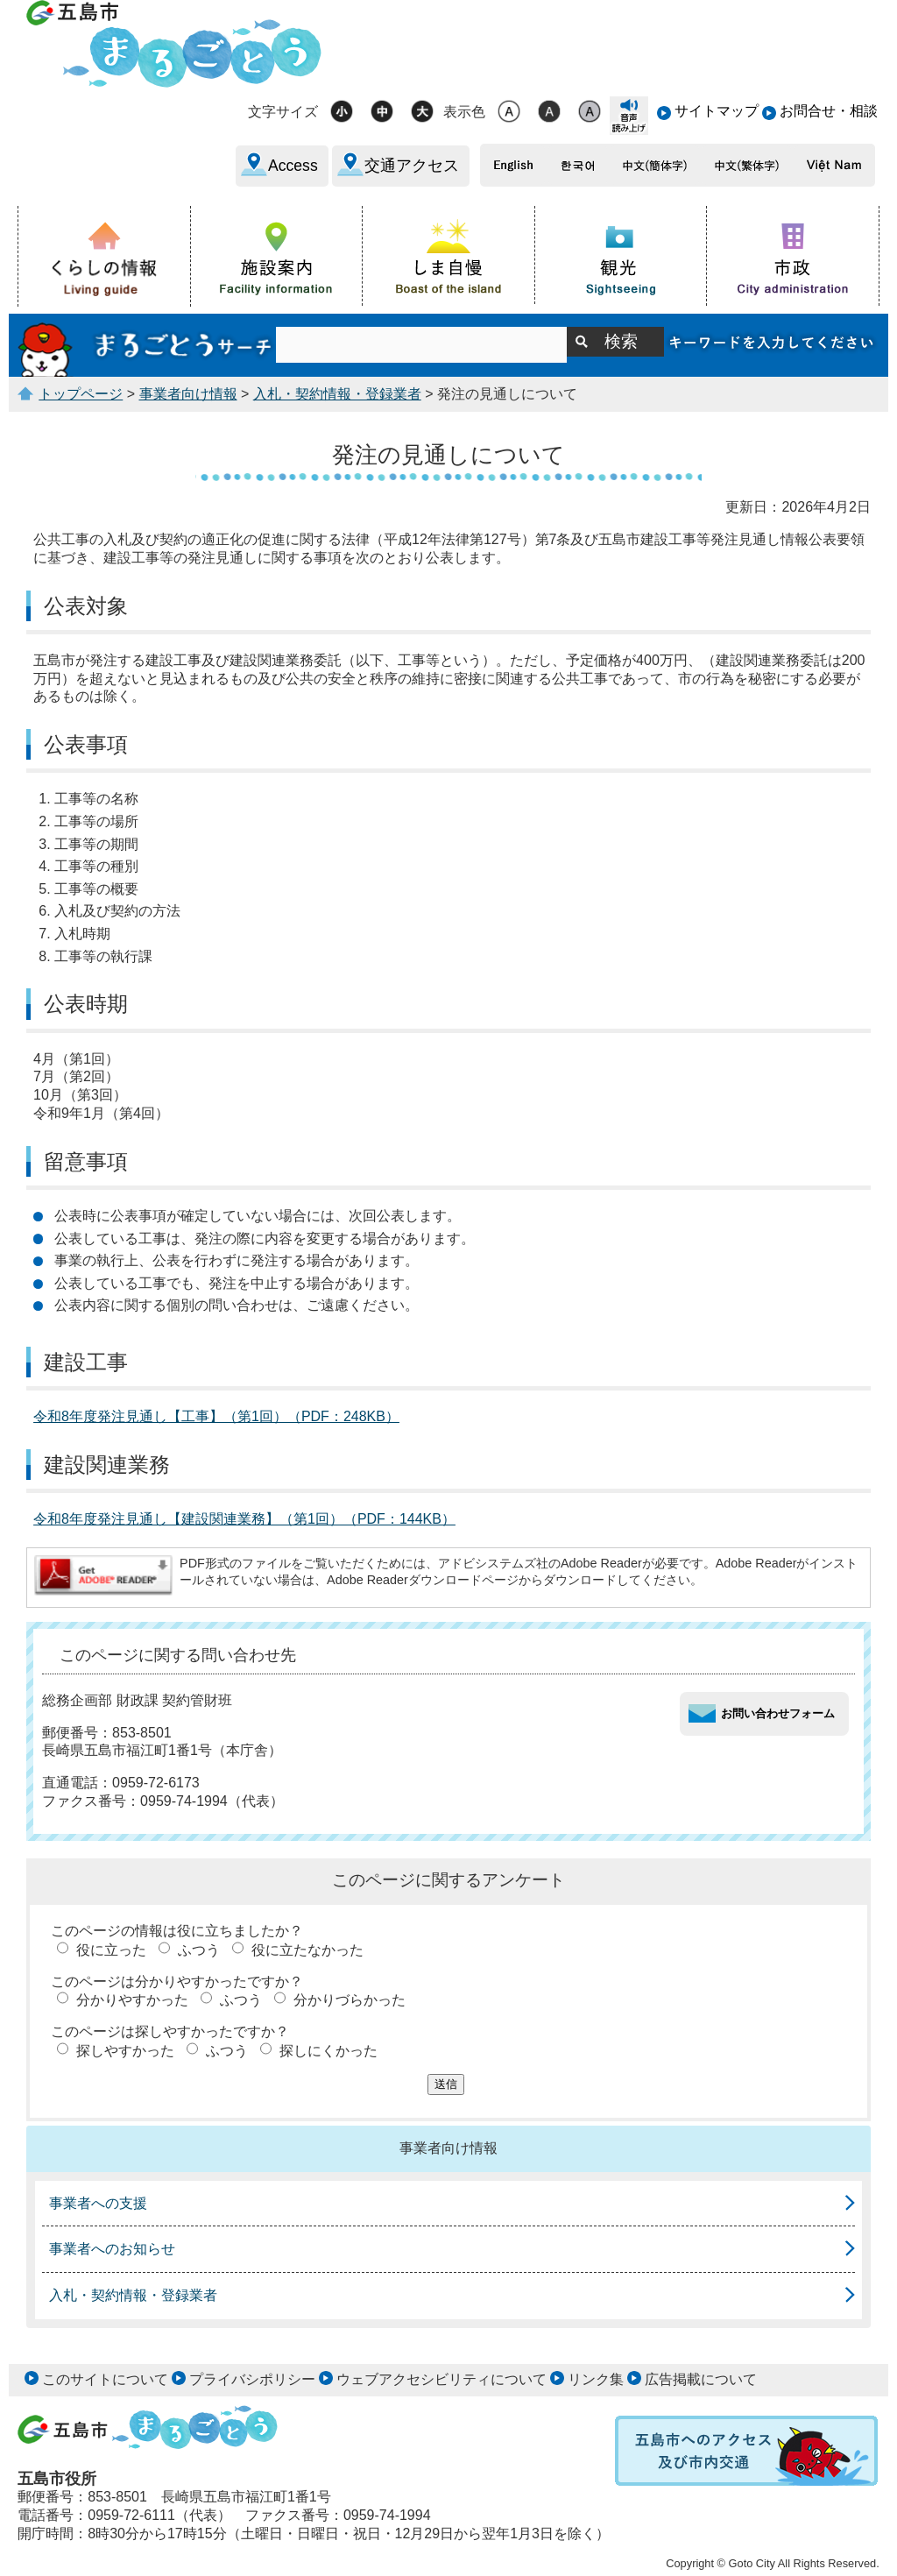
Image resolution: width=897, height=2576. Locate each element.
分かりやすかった (132, 1999)
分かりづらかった (349, 1999)
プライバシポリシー (252, 2379)
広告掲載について (701, 2379)
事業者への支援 (98, 2203)
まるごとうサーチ (147, 345)
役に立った (111, 1950)
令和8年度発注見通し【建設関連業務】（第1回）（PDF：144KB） (244, 1518)
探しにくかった (328, 2050)
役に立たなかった (307, 1950)
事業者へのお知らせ (112, 2248)
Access (293, 165)
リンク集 (596, 2379)
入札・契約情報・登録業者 (337, 393)
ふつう (199, 1950)
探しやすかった (125, 2050)
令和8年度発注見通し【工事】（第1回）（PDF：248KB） (216, 1416)
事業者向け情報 (188, 393)
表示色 (464, 111)
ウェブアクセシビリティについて (441, 2379)
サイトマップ (717, 110)
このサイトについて (105, 2379)
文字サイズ (283, 111)
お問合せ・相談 (829, 110)
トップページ (81, 393)
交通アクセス (411, 165)
